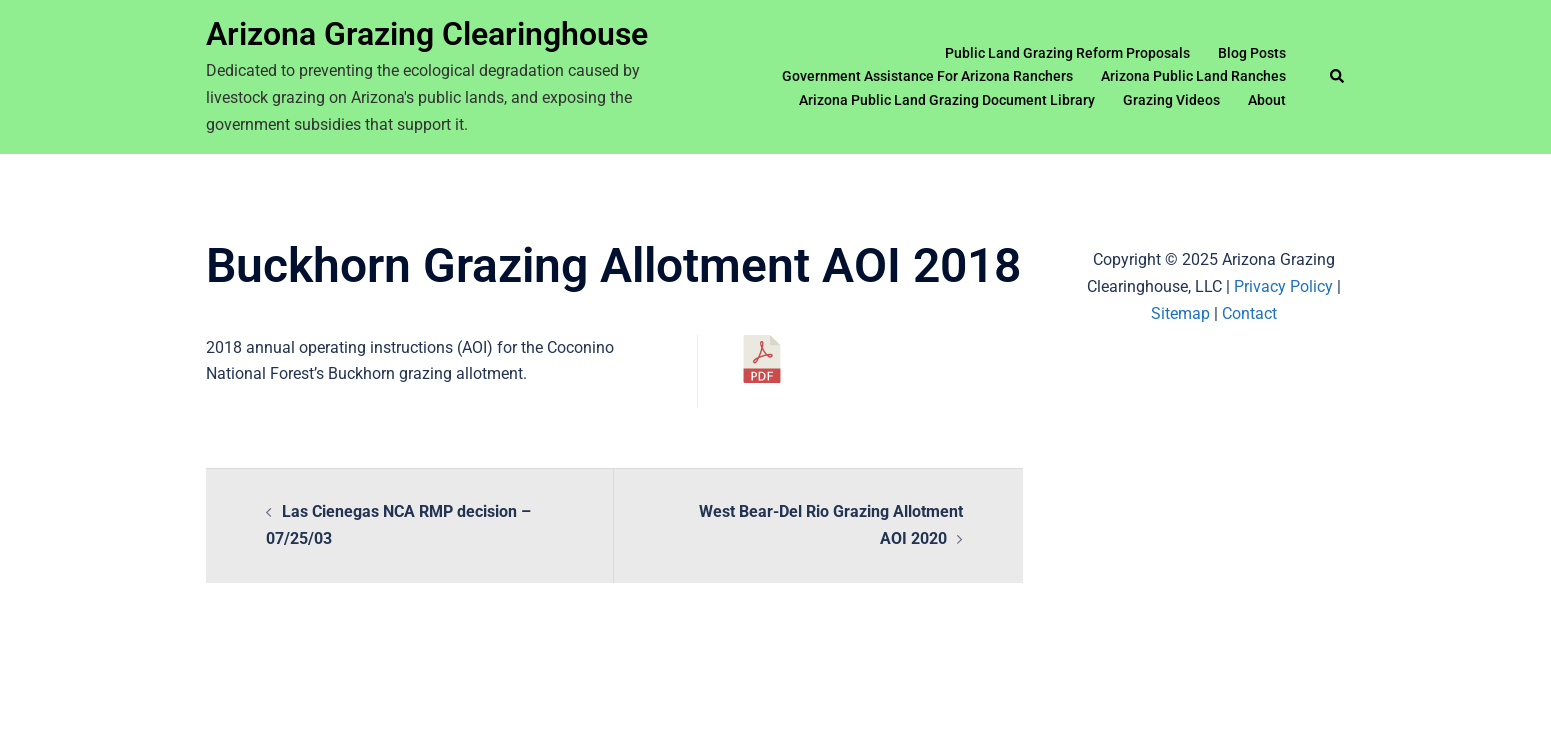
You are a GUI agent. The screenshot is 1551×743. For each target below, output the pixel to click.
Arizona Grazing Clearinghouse (427, 34)
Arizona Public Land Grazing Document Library (947, 100)
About (1267, 100)
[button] (1338, 77)
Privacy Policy (1283, 286)
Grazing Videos (1171, 100)
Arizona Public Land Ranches (1193, 76)
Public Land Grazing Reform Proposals (1067, 53)
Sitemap (1180, 313)
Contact (1249, 313)
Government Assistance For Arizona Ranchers (927, 76)
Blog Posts (1252, 53)
